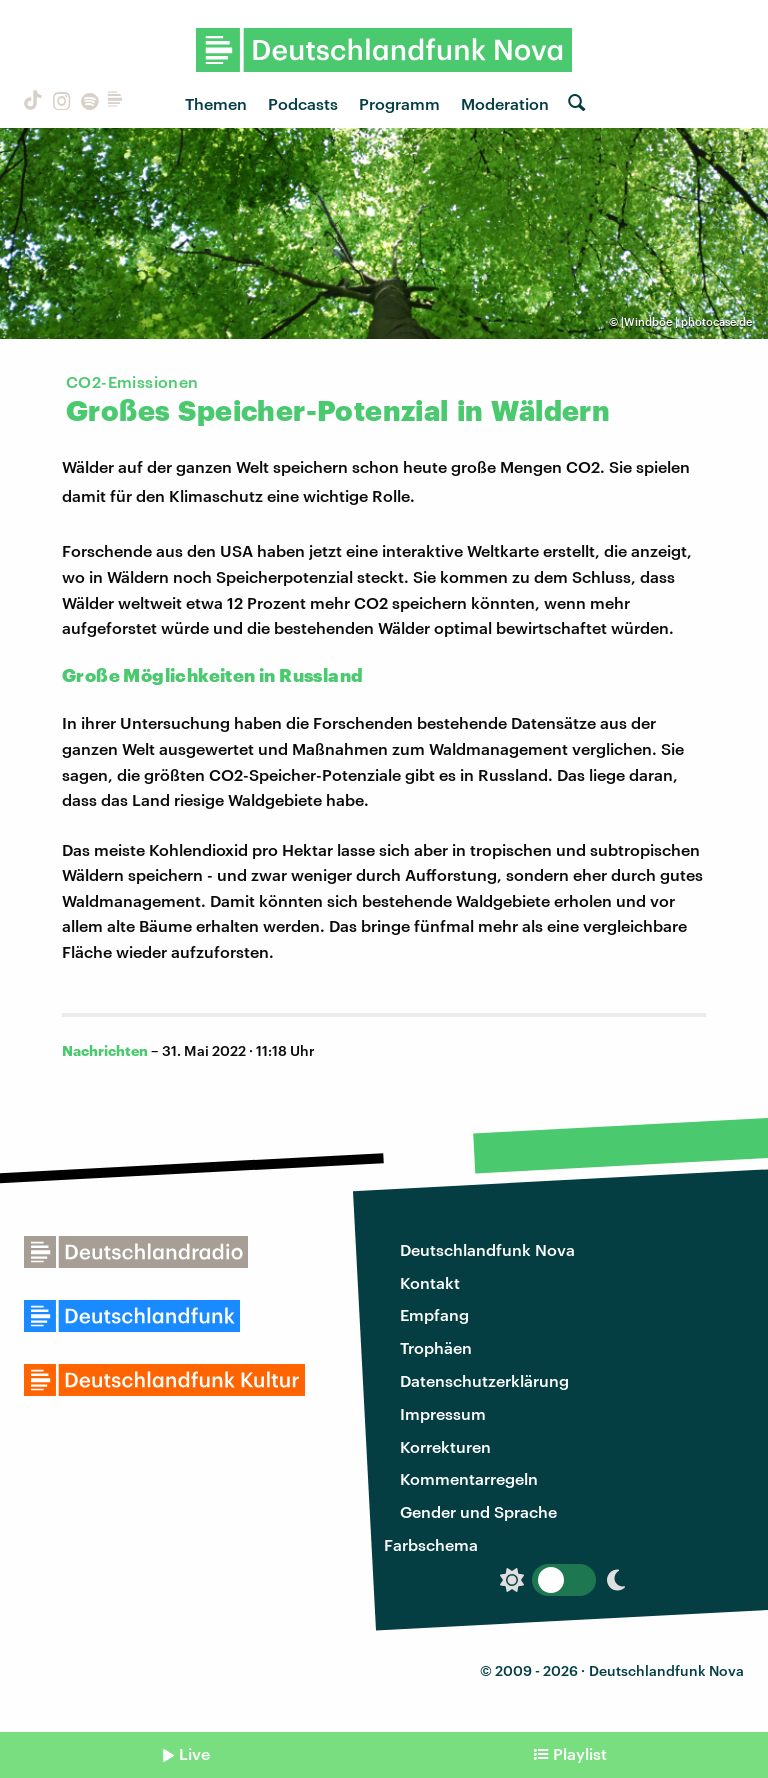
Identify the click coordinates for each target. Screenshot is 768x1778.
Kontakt (430, 1282)
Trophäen (436, 1347)
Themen (216, 103)
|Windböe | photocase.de (686, 321)
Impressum (443, 1413)
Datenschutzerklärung (484, 1380)
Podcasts (303, 103)
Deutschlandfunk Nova (487, 1249)
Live (194, 1753)
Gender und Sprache (478, 1511)
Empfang (434, 1314)
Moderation (505, 103)
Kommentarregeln (469, 1478)
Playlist (580, 1753)
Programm (399, 103)
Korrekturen (445, 1446)
